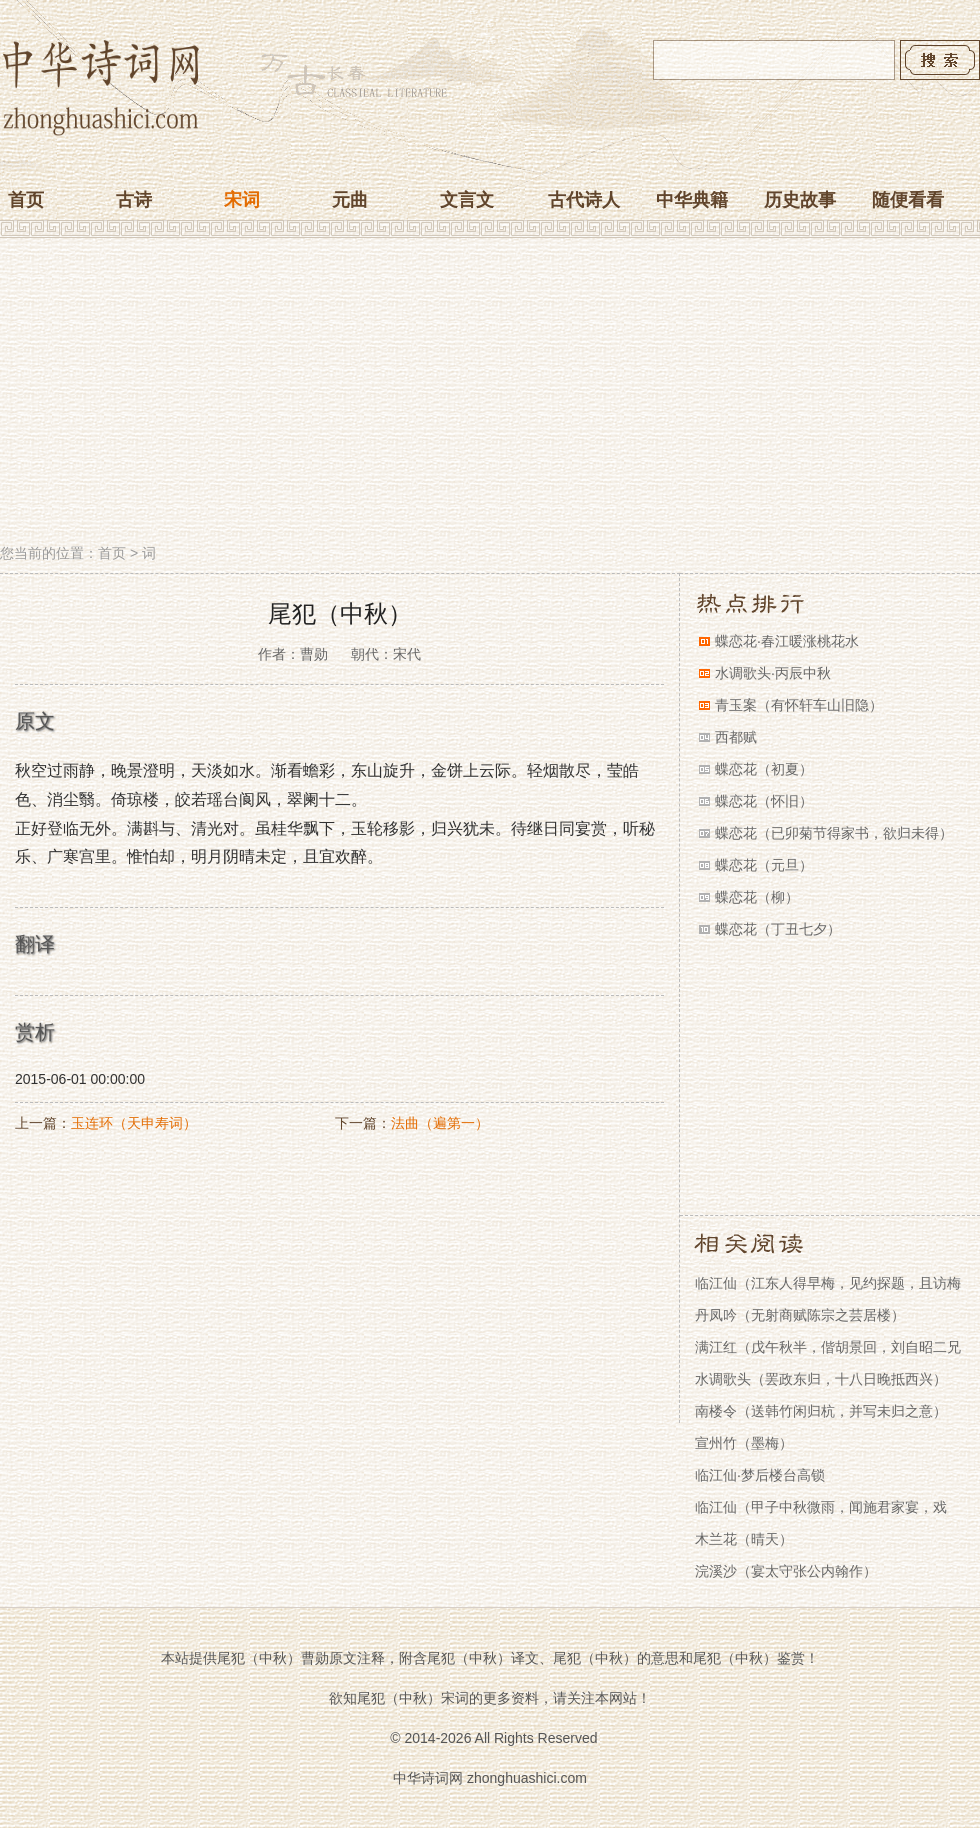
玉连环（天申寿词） (134, 1123)
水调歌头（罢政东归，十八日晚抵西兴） (821, 1379)
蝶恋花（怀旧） (764, 801)
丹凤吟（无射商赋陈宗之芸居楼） (800, 1315)
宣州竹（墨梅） (744, 1443)
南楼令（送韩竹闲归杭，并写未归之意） (821, 1411)
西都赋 (736, 737)
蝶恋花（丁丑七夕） (778, 929)
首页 (26, 200)
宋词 (242, 200)
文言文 (467, 200)
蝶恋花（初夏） (764, 769)
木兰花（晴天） (744, 1539)
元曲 (350, 200)
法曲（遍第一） (440, 1123)
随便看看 (908, 200)
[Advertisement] (490, 393)
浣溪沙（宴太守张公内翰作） (786, 1571)
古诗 (134, 200)
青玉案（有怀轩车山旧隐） (799, 705)
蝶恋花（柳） (757, 897)
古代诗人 (584, 200)
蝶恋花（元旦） (764, 865)
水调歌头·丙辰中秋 (773, 673)
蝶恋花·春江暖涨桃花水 (787, 641)
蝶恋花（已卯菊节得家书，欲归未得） (834, 833)
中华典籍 (692, 200)
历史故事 (800, 200)
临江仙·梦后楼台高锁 (760, 1475)
